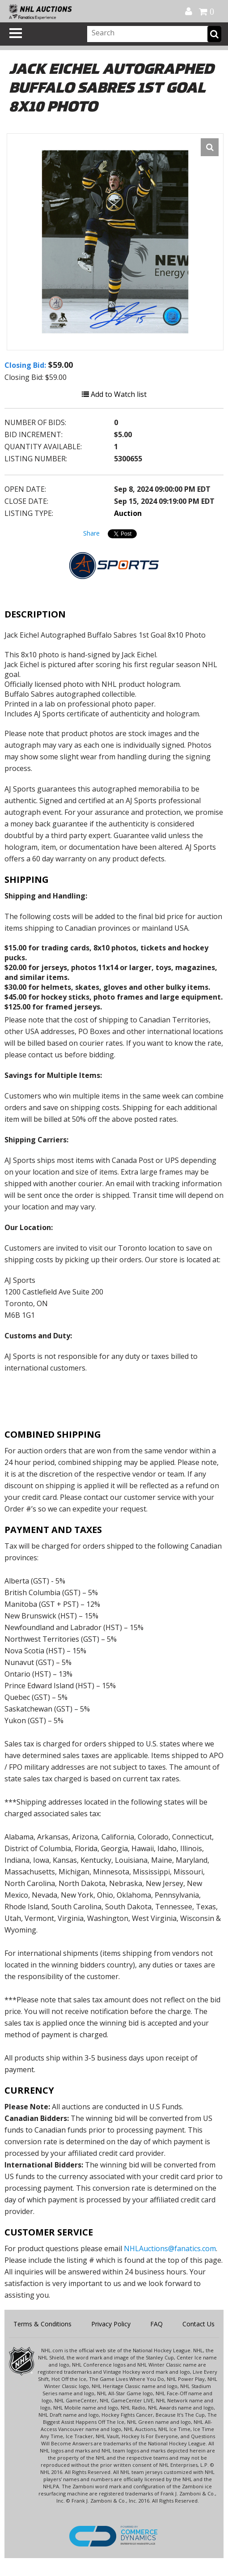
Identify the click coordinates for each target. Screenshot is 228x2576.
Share (91, 533)
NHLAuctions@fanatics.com (170, 2248)
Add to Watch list (114, 394)
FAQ (156, 2324)
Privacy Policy (111, 2324)
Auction (128, 513)
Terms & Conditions (42, 2324)
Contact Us (198, 2324)
